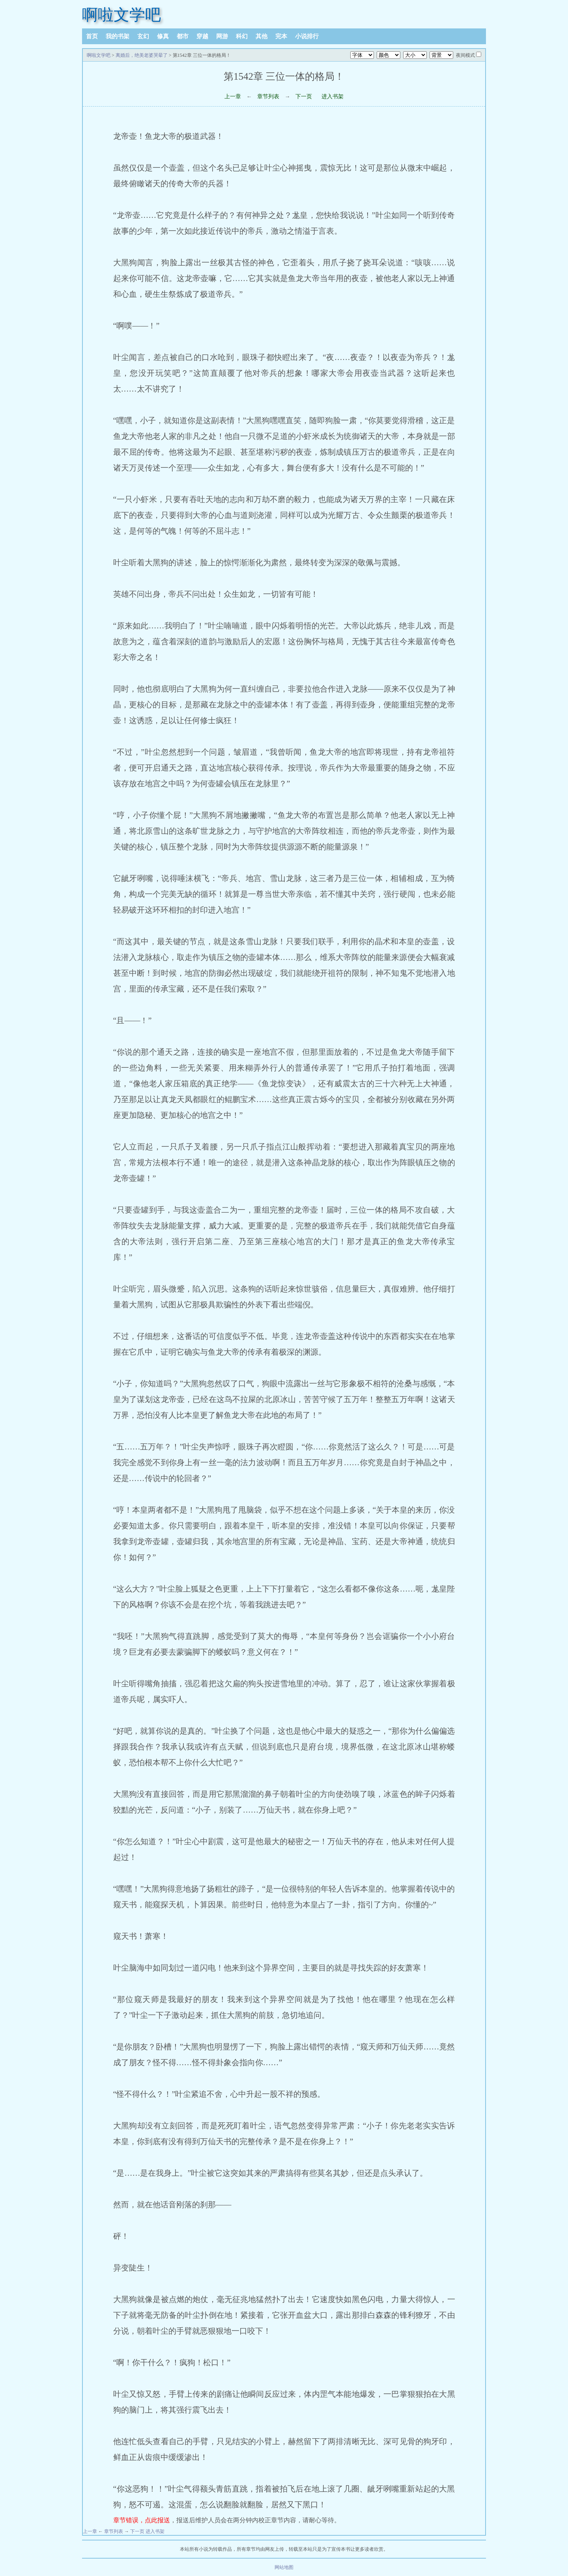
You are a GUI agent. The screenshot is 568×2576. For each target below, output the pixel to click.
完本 (281, 36)
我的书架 (117, 36)
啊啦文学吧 (121, 15)
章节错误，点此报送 (141, 2520)
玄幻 (143, 36)
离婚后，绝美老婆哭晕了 (142, 55)
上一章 (232, 96)
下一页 (303, 96)
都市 (183, 36)
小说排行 (307, 36)
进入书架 (332, 96)
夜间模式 (465, 55)
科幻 (242, 36)
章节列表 (268, 96)
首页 (92, 36)
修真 (163, 36)
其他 (261, 36)
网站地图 (284, 2567)
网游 (222, 36)
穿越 (202, 36)
